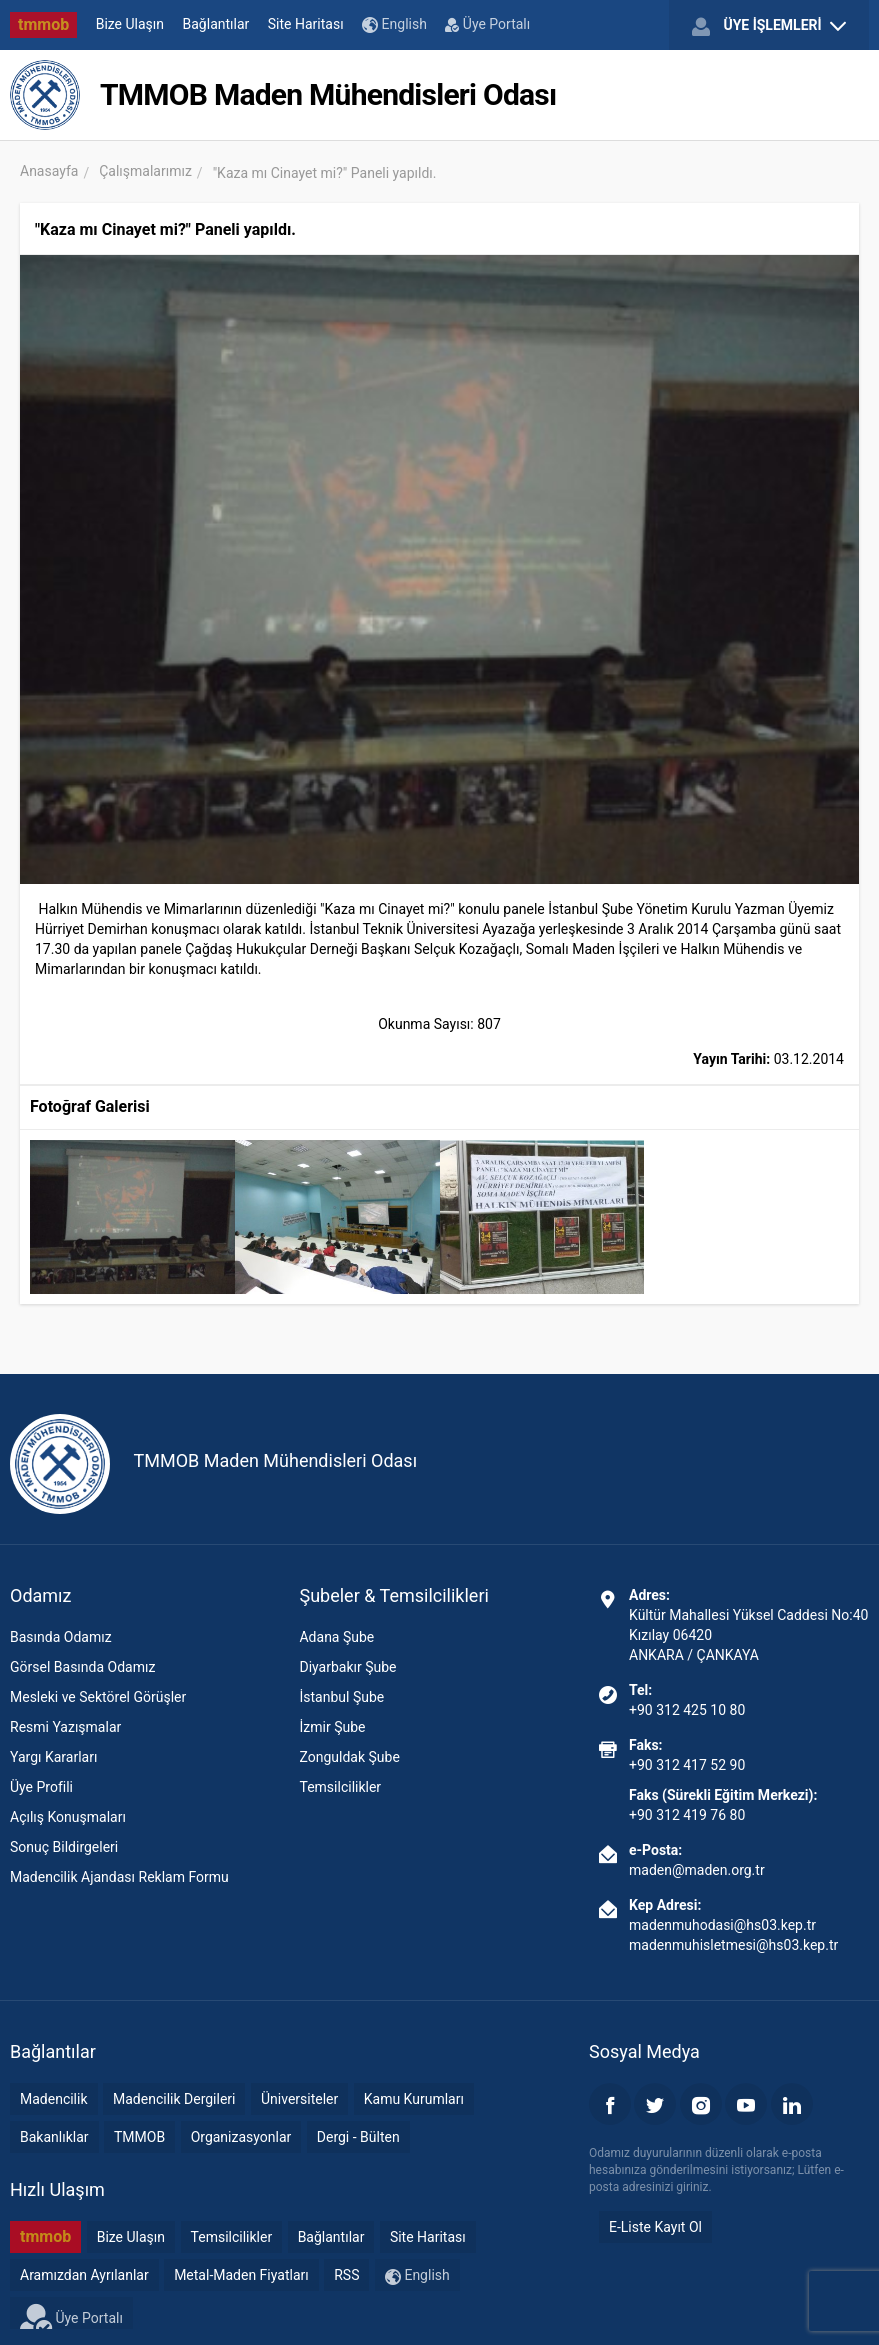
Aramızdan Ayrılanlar (84, 2275)
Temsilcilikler (340, 1787)
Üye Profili (41, 1787)
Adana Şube (336, 1637)
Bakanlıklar (54, 2137)
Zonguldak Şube (349, 1757)
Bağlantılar (216, 24)
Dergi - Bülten (358, 2137)
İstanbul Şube (341, 1697)
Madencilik (54, 2099)
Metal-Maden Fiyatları (241, 2275)
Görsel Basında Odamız (82, 1667)
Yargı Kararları (53, 1757)
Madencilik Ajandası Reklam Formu (119, 1877)
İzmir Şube (332, 1727)
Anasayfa (49, 171)
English (394, 24)
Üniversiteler (299, 2099)
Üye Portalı (487, 24)
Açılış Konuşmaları (68, 1817)
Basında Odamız (61, 1637)
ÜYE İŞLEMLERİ (769, 26)
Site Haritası (306, 24)
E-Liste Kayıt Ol (655, 2227)
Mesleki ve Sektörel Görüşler (98, 1697)
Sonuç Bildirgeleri (64, 1847)
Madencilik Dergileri (174, 2099)
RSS (346, 2275)
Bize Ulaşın (130, 24)
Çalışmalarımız (145, 171)
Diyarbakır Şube (347, 1667)
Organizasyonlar (241, 2137)
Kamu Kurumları (414, 2099)
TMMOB (139, 2137)
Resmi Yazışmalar (65, 1727)
